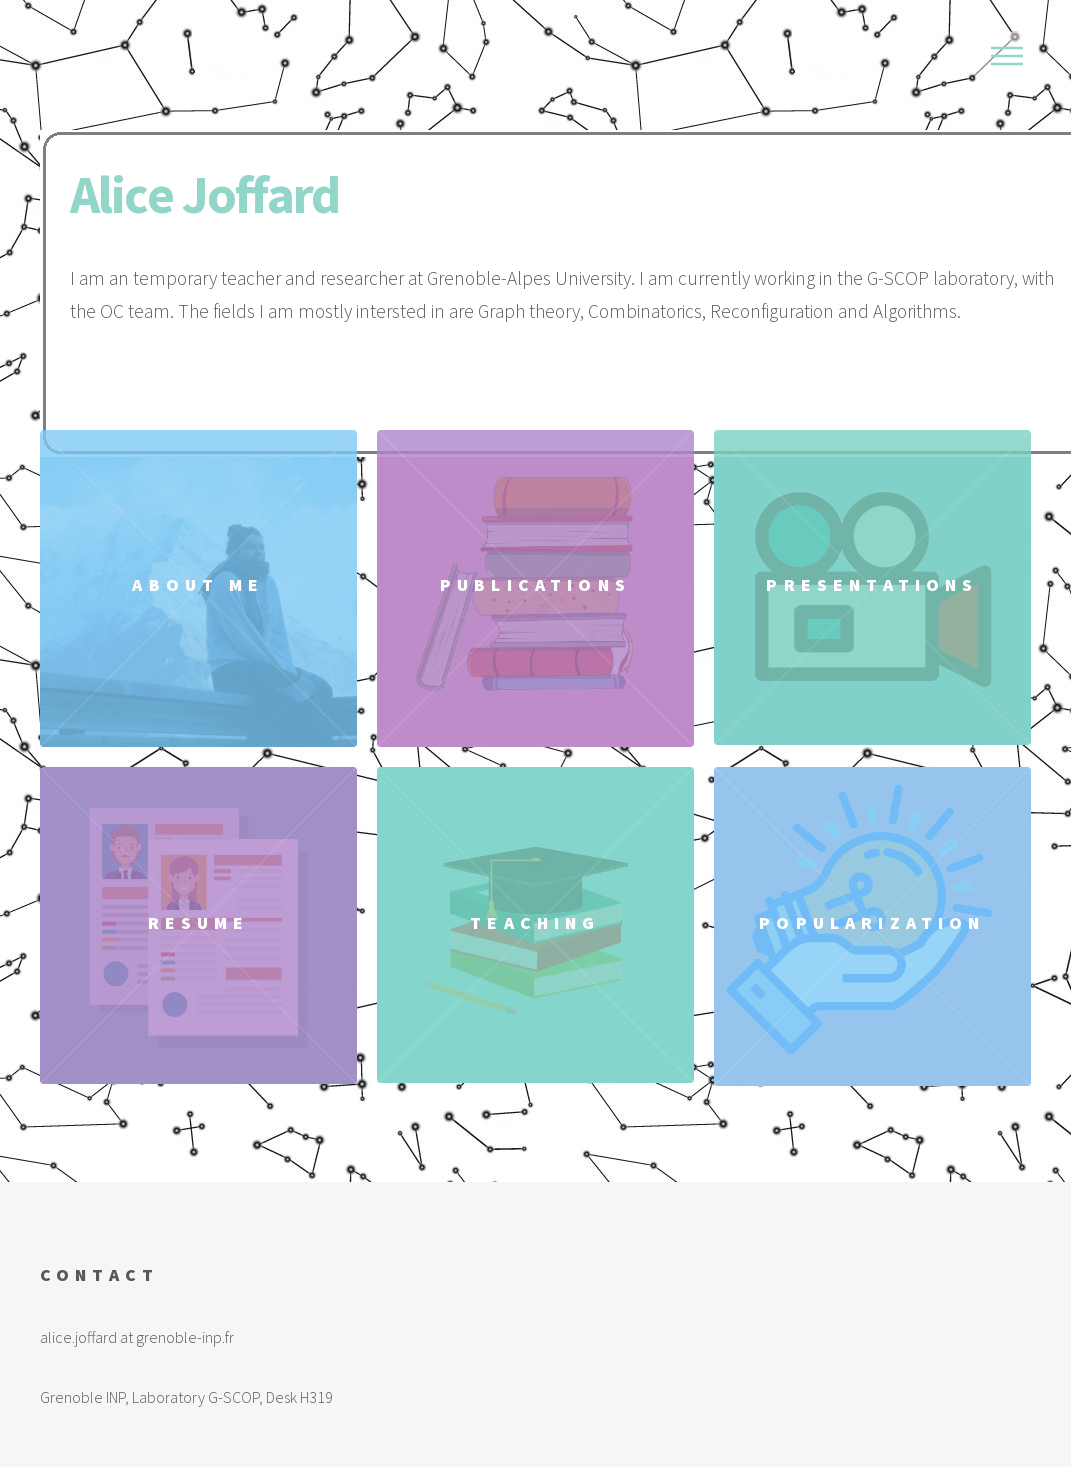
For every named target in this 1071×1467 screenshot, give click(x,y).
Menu (1007, 56)
